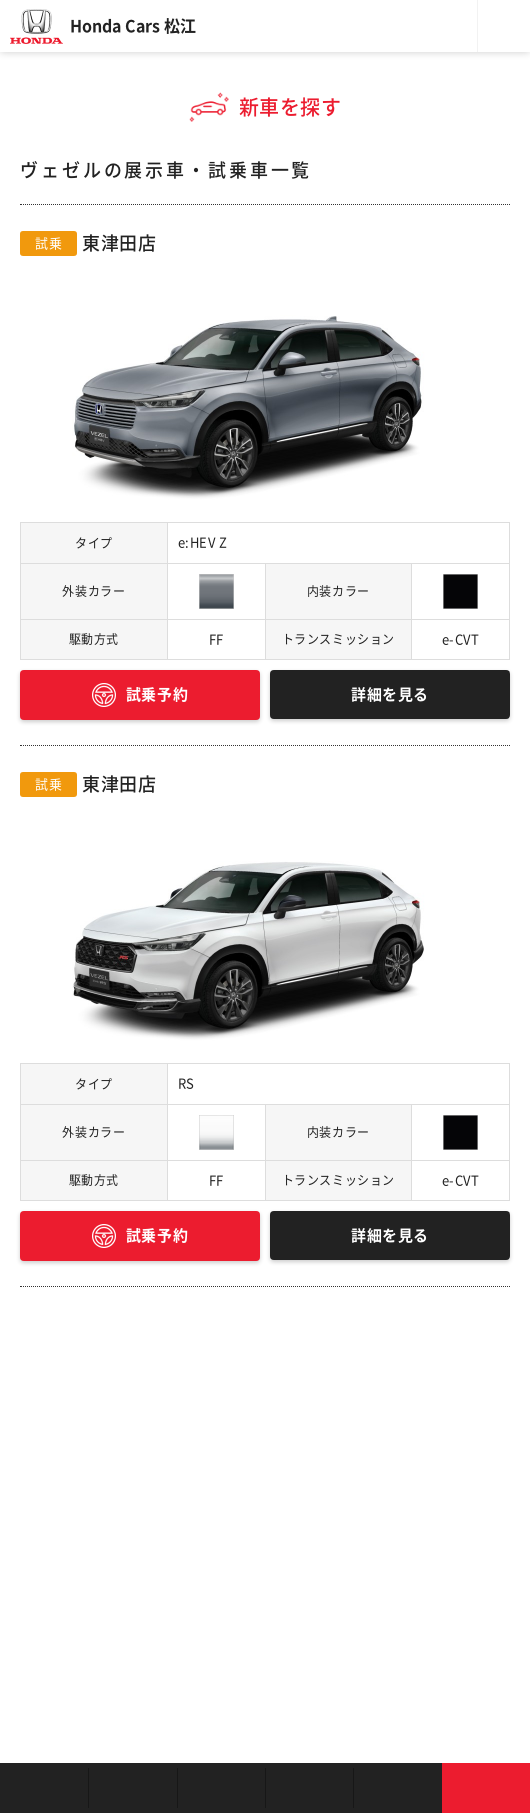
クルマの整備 (309, 1788)
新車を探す (132, 1788)
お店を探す (44, 1788)
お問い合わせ (486, 1788)
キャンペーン (397, 1788)
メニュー (504, 26)
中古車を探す (221, 1788)
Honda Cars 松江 (133, 26)
